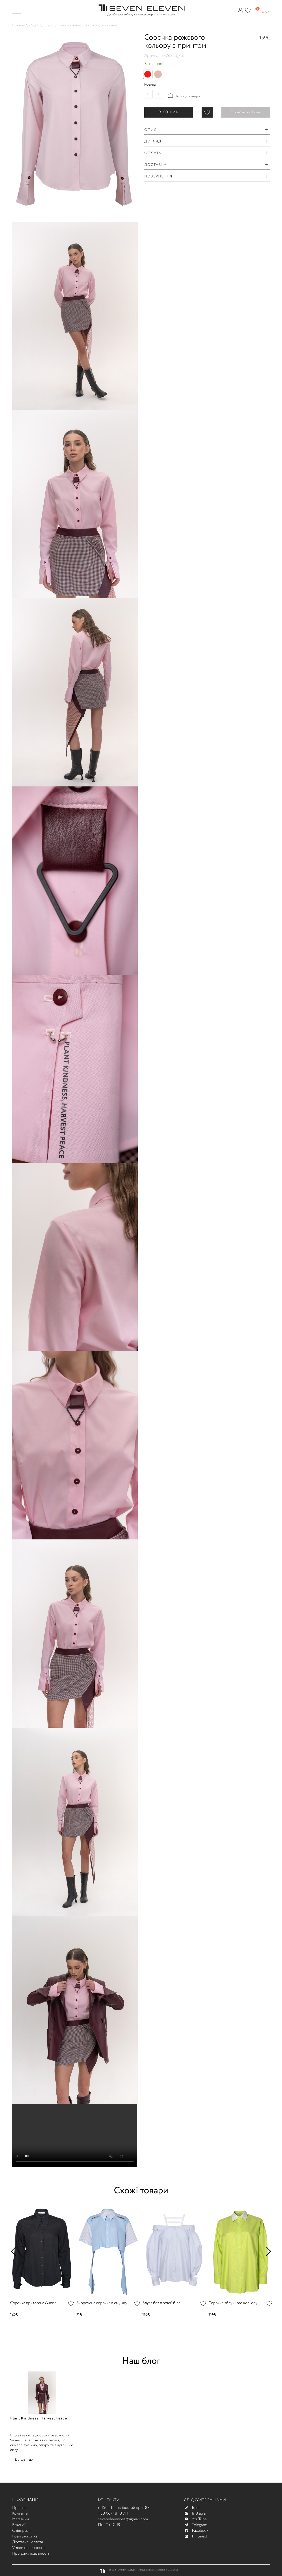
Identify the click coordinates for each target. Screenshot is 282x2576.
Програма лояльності (30, 2553)
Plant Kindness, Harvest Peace (38, 2418)
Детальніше (24, 2459)
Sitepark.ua (173, 2570)
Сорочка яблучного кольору (233, 2303)
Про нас (19, 2508)
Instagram (198, 2513)
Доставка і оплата (27, 2542)
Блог (194, 2508)
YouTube (197, 2519)
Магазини (20, 2519)
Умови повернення (28, 2548)
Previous (15, 2251)
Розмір (150, 84)
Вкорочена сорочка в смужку (101, 2303)
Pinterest (197, 2536)
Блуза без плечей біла (161, 2303)
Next (266, 2251)
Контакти (20, 2513)
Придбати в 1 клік (245, 112)
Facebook (198, 2531)
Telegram (197, 2525)
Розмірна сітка (24, 2536)
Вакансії (19, 2525)
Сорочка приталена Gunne (33, 2303)
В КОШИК (168, 112)
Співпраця (21, 2531)
